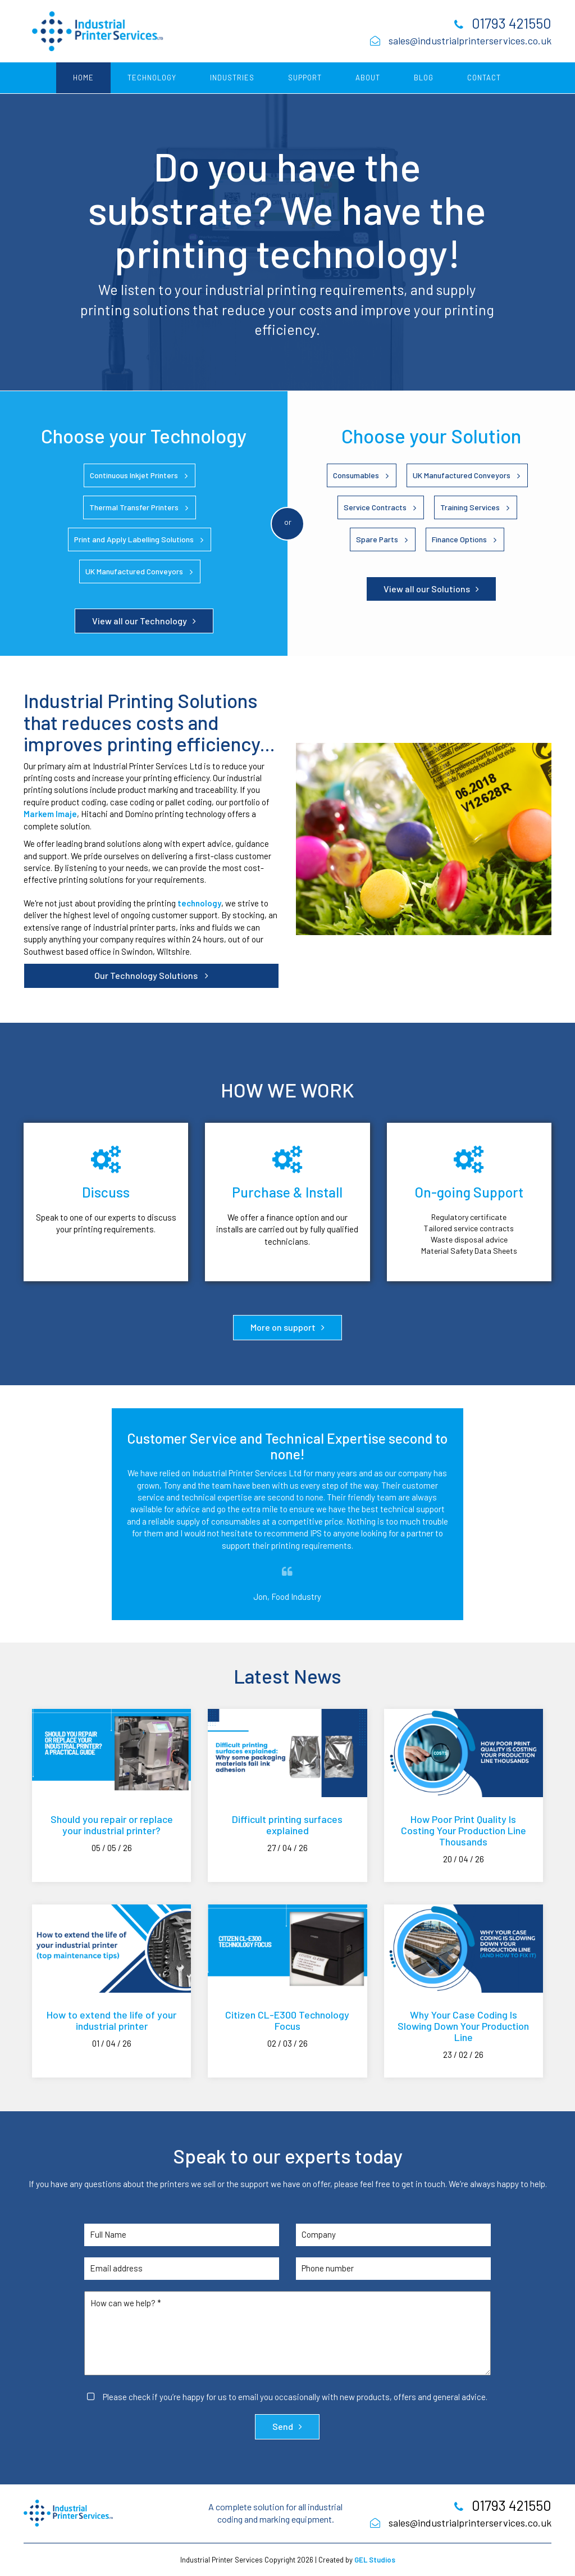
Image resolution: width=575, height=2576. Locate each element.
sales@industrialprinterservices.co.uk (470, 40)
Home (83, 77)
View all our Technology (139, 620)
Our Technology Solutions (146, 975)
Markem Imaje (50, 814)
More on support (283, 1327)
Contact (484, 77)
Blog (423, 77)
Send (282, 2426)
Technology (151, 77)
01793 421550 (511, 23)
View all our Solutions (427, 588)
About (367, 77)
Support (305, 77)
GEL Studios (374, 2559)
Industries (232, 77)
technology (199, 903)
